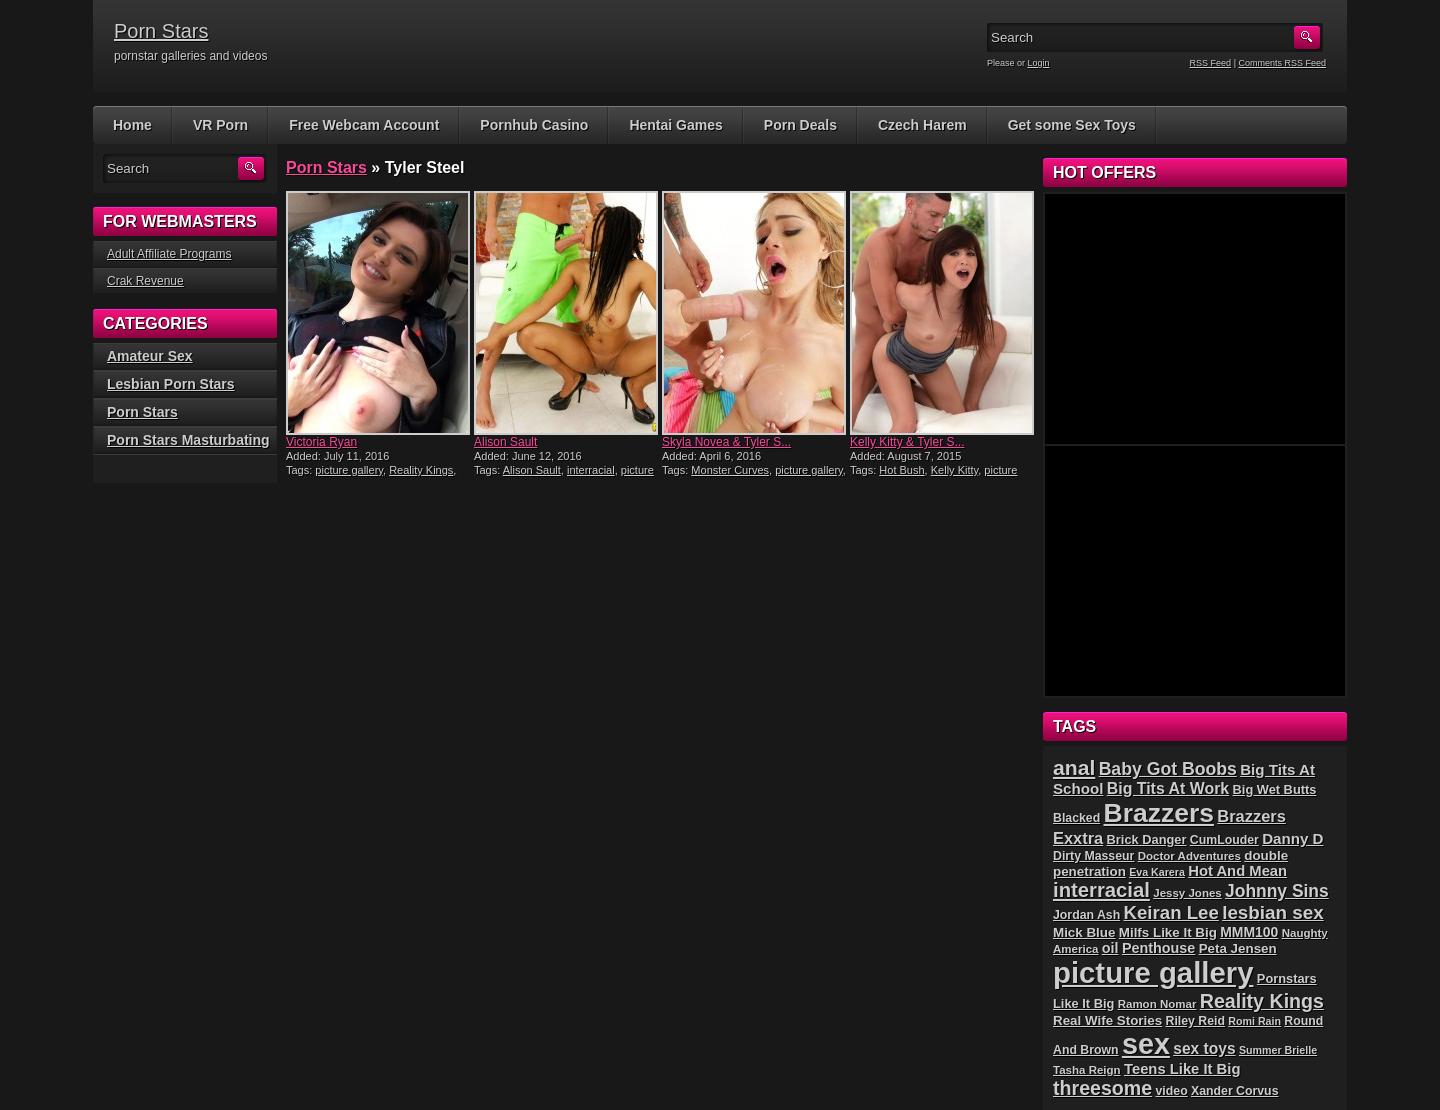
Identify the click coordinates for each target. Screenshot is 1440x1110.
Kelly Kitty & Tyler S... (907, 442)
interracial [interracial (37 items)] (1101, 890)
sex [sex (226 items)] (1146, 1044)
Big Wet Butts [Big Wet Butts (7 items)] (1275, 789)
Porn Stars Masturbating (188, 440)
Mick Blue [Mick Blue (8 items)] (1084, 932)
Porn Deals (800, 125)
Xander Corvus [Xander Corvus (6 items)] (1234, 1091)
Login (1039, 63)
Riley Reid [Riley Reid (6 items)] (1195, 1021)
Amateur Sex (150, 356)
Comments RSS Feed (1282, 63)
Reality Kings (421, 470)
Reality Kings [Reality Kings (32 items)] (1262, 1001)
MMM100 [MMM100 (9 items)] (1249, 932)
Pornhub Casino (534, 125)
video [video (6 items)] (1172, 1091)
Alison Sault (505, 442)
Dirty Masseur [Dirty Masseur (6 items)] (1093, 856)
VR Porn (220, 125)
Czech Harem (922, 125)
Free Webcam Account (364, 125)
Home (132, 125)
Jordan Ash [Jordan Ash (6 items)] (1086, 915)
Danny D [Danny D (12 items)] (1292, 838)
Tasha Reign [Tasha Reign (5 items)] (1087, 1070)
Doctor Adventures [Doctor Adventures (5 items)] (1189, 856)
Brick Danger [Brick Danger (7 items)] (1147, 839)
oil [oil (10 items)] (1110, 948)
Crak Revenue (145, 281)
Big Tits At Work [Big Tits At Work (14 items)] (1168, 788)
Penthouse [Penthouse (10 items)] (1158, 948)
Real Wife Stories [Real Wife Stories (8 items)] (1107, 1020)
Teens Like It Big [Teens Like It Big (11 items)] (1182, 1069)
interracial (591, 470)
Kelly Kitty (954, 470)
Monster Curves (730, 470)
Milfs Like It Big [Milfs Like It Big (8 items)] (1168, 932)
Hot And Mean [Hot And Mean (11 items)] (1237, 871)
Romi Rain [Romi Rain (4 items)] (1254, 1021)
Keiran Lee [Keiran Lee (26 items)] (1171, 912)
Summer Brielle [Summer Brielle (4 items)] (1278, 1050)
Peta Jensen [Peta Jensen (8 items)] (1238, 948)
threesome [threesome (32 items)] (1102, 1088)
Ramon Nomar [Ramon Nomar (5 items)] (1157, 1004)
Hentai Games (675, 125)
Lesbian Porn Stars (171, 384)
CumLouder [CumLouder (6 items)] (1224, 840)
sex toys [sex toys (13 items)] (1204, 1048)
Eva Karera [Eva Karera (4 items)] (1157, 872)
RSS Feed (1211, 63)
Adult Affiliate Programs (169, 254)
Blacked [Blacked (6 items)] (1076, 818)
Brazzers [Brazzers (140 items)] (1159, 813)
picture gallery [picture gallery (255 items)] (1153, 972)
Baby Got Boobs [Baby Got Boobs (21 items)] (1168, 769)
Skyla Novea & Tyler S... (726, 442)
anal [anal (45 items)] (1074, 767)
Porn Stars (161, 31)
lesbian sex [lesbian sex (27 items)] (1273, 912)
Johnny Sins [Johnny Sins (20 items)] (1277, 891)
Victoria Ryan (321, 442)
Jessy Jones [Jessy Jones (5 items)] (1187, 893)
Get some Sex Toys (1072, 125)
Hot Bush (901, 470)
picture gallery (349, 470)
